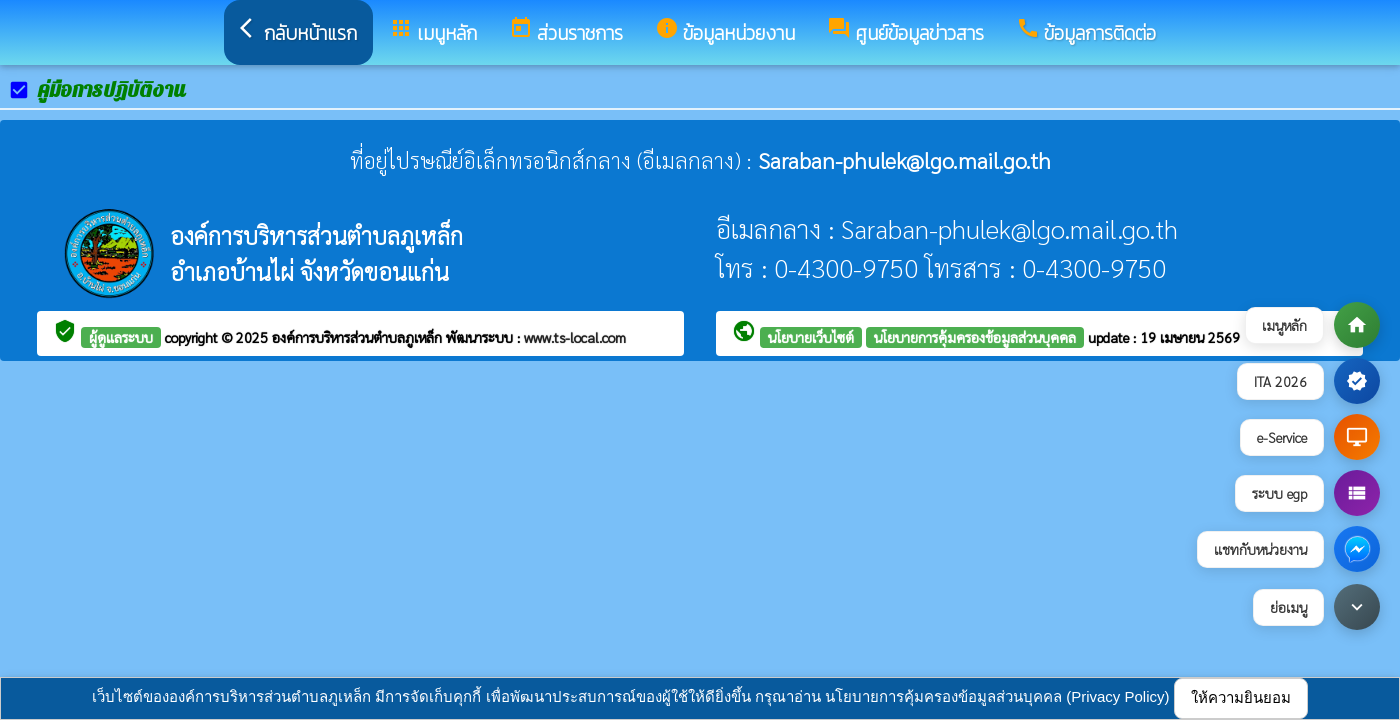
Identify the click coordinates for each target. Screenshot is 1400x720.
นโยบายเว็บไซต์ (811, 337)
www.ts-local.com (575, 337)
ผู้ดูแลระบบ (121, 337)
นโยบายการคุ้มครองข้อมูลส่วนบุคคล (975, 337)
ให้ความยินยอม (1241, 697)
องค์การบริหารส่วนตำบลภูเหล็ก (359, 337)
